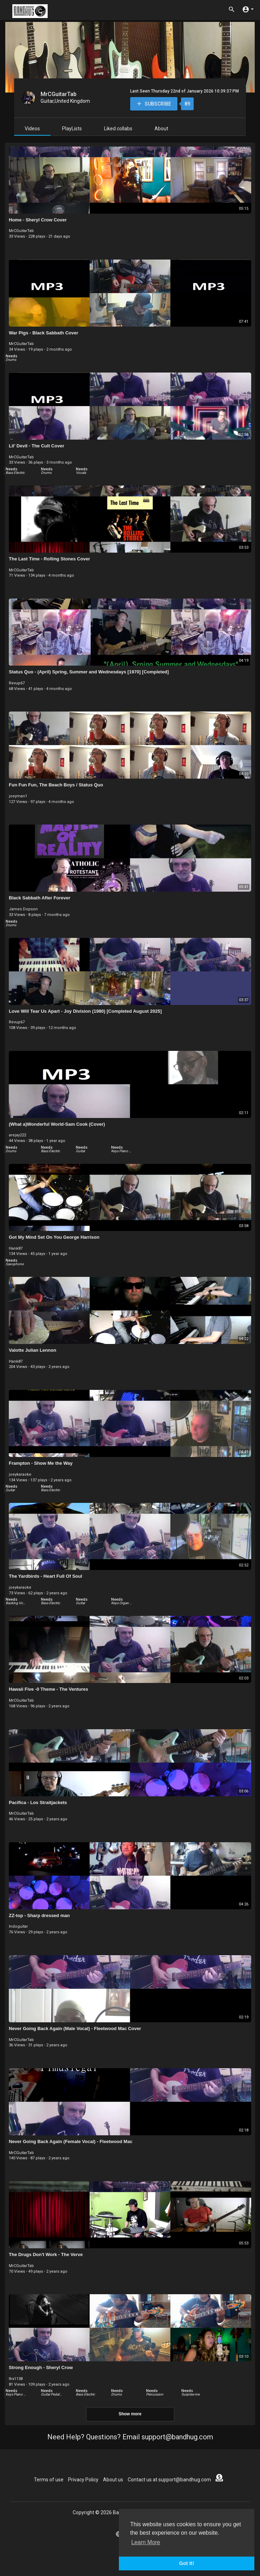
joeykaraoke (20, 1474)
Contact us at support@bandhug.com (169, 2479)
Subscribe (153, 104)
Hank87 (16, 1248)
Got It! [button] (186, 2563)
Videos (32, 128)
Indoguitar (18, 1926)
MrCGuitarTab (59, 94)
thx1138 (16, 2378)
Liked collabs (118, 128)
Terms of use (49, 2479)
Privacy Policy (83, 2479)
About (161, 128)
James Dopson (23, 909)
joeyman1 (18, 796)
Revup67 (17, 683)
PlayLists (72, 128)
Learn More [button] (145, 2542)
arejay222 (17, 1135)
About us (113, 2479)
